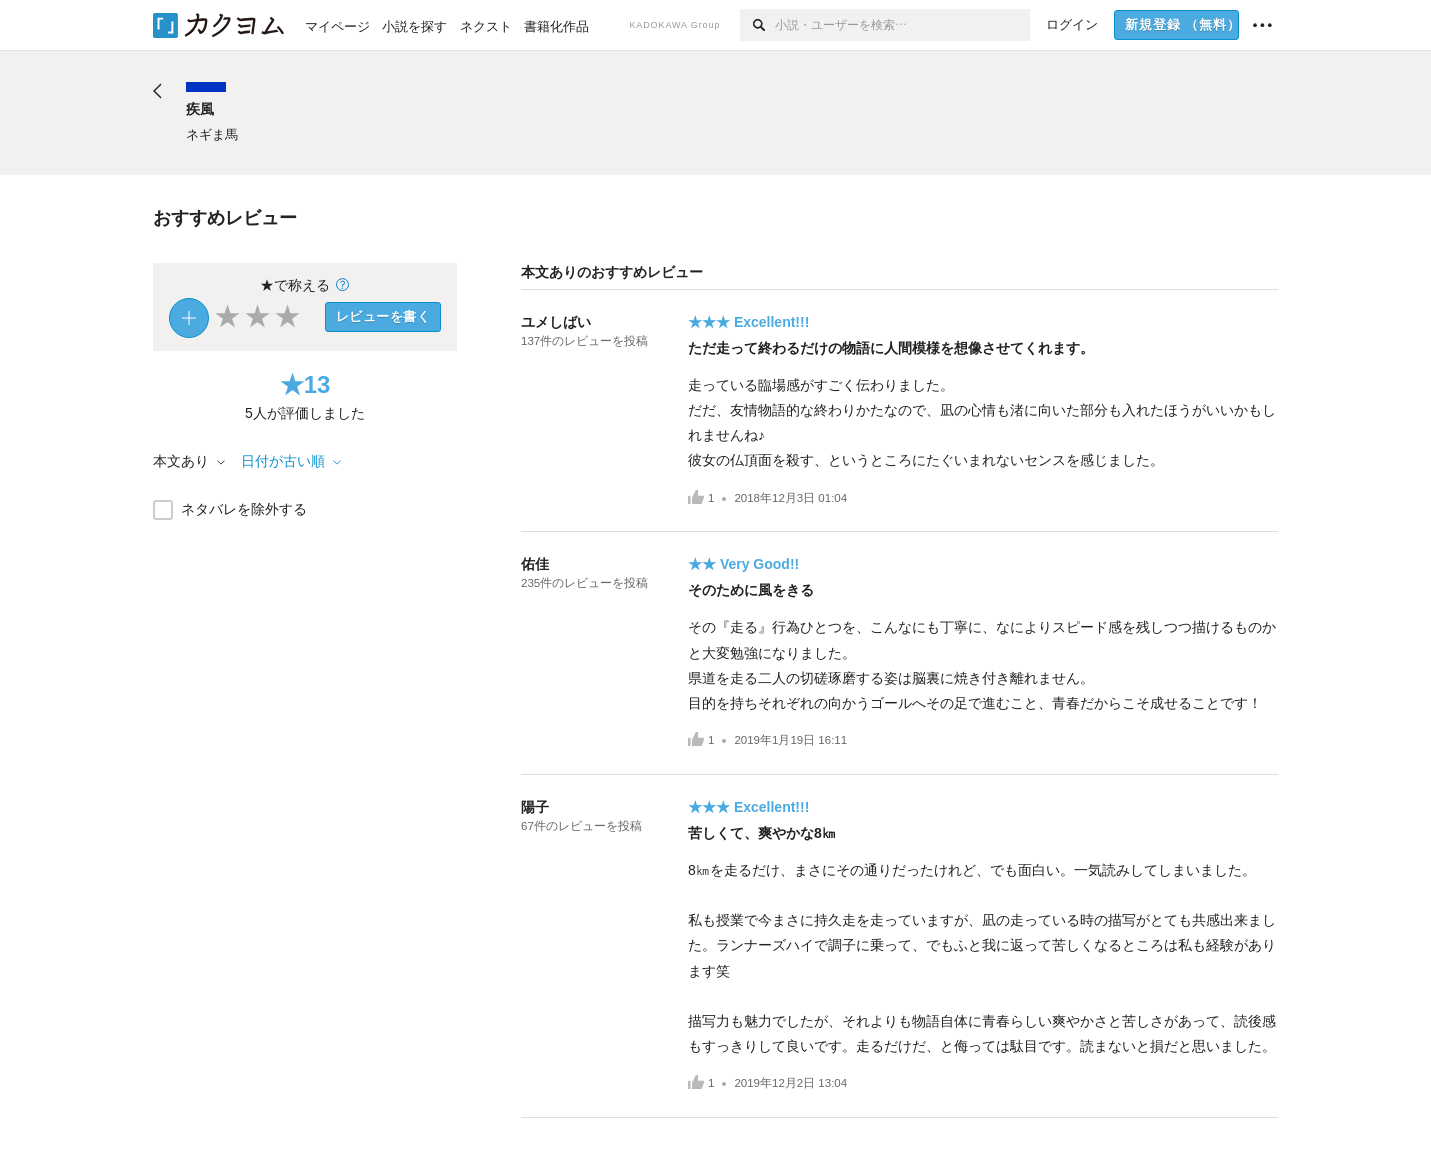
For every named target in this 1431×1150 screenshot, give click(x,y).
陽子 (535, 807)
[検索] (757, 25)
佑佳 (535, 564)
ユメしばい (556, 322)
